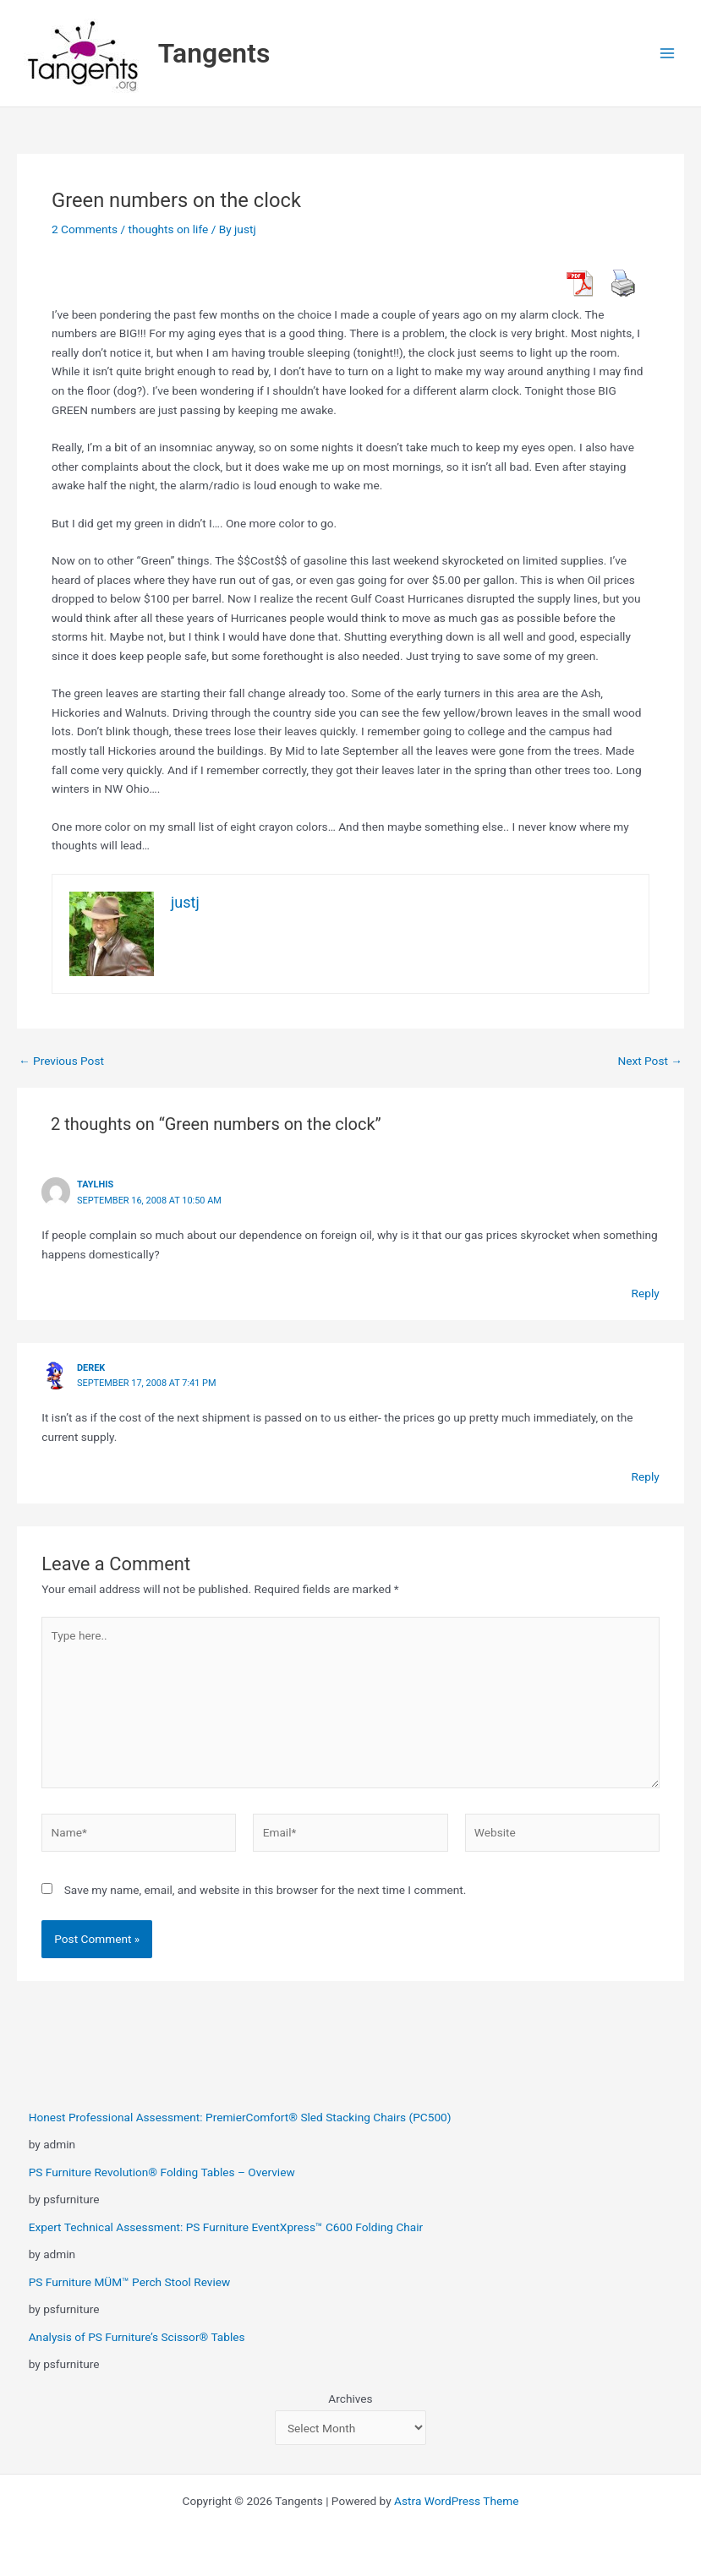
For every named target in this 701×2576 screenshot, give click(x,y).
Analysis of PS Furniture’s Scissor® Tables (137, 2337)
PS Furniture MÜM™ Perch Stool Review (130, 2282)
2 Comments (85, 229)
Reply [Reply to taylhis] (646, 1293)
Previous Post (61, 1061)
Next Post (649, 1061)
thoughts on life (169, 229)
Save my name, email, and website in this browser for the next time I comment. (265, 1890)
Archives (350, 2398)
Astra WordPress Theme (456, 2501)
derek (91, 1367)
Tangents (214, 53)
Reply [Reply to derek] (646, 1476)
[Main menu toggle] (667, 53)
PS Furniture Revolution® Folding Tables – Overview (162, 2172)
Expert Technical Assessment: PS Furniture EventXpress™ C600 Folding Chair (226, 2227)
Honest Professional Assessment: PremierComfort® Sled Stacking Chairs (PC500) (240, 2117)
